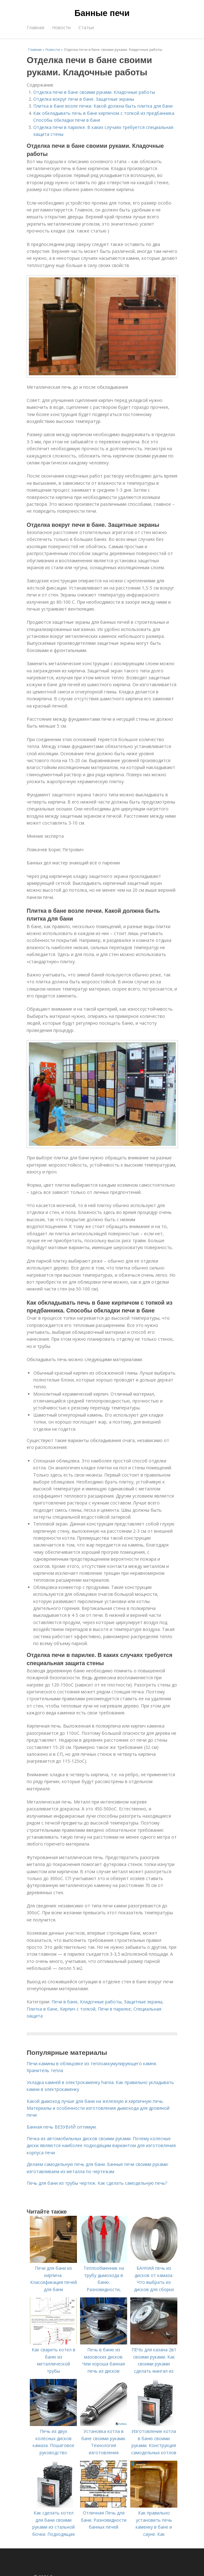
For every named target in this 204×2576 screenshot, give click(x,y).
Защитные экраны (143, 2002)
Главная (35, 27)
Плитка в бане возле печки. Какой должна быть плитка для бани (103, 106)
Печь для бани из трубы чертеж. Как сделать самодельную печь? (97, 2183)
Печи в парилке (114, 2009)
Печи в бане (64, 2002)
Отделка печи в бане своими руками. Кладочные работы (94, 92)
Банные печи (102, 13)
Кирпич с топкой (77, 2009)
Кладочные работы (100, 2002)
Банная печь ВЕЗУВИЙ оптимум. (62, 2127)
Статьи (86, 27)
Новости (61, 27)
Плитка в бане (42, 2009)
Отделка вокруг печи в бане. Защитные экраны (83, 99)
